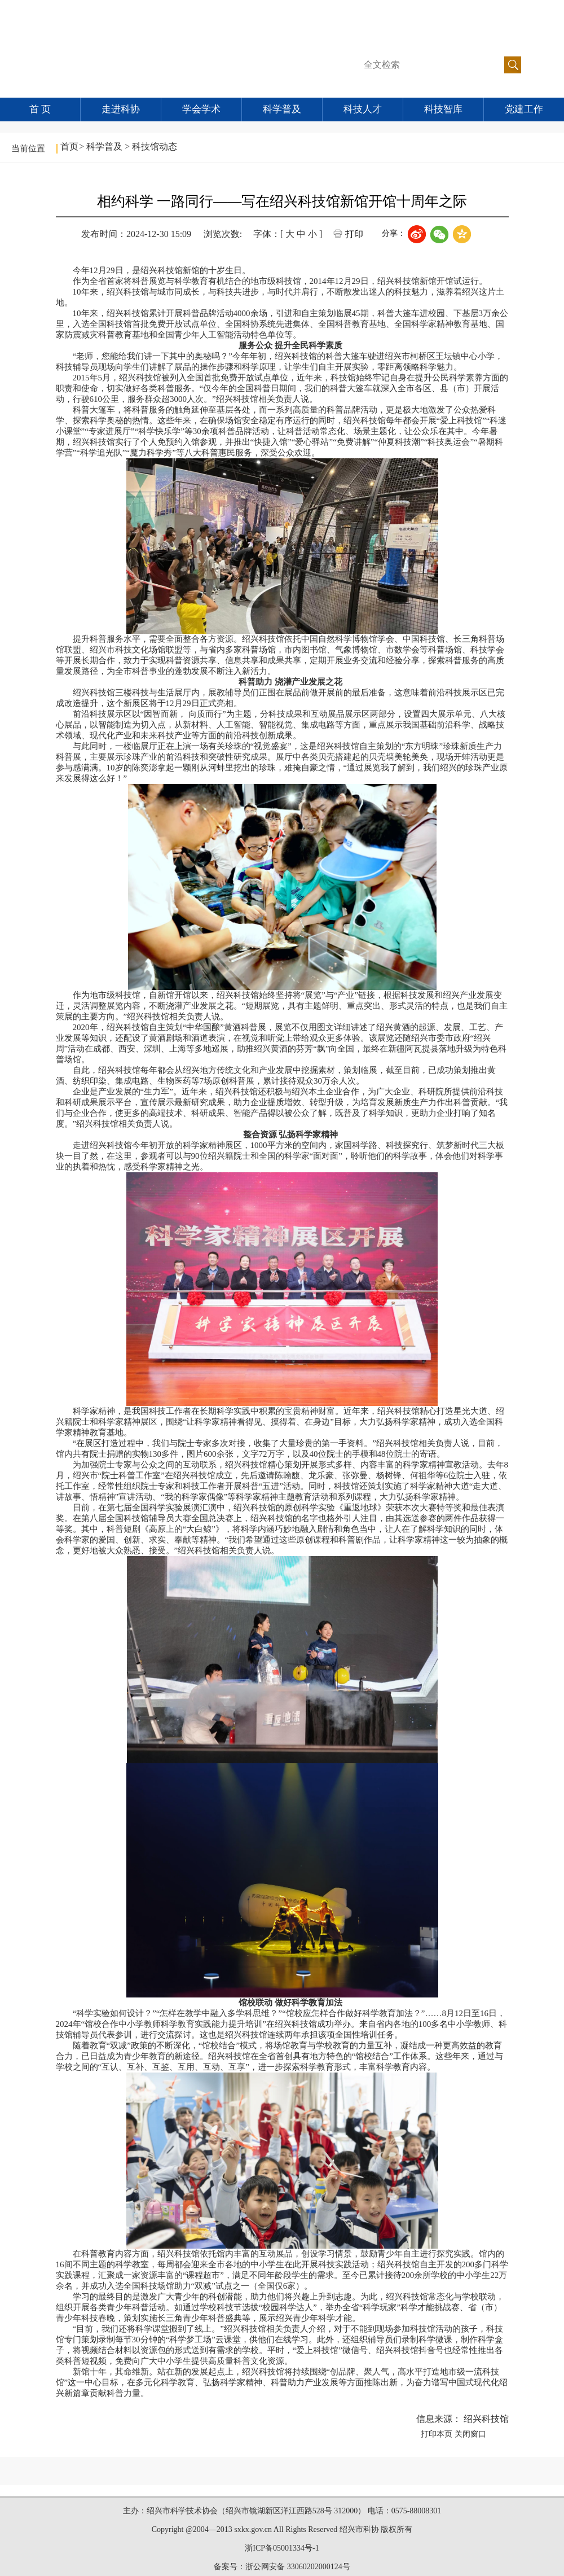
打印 (354, 234)
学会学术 (201, 109)
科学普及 (282, 109)
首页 (69, 146)
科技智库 (443, 109)
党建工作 (524, 109)
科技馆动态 (154, 146)
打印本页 (436, 2434)
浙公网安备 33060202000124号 (297, 2566)
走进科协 (121, 109)
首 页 (40, 109)
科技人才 (362, 109)
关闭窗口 (470, 2434)
